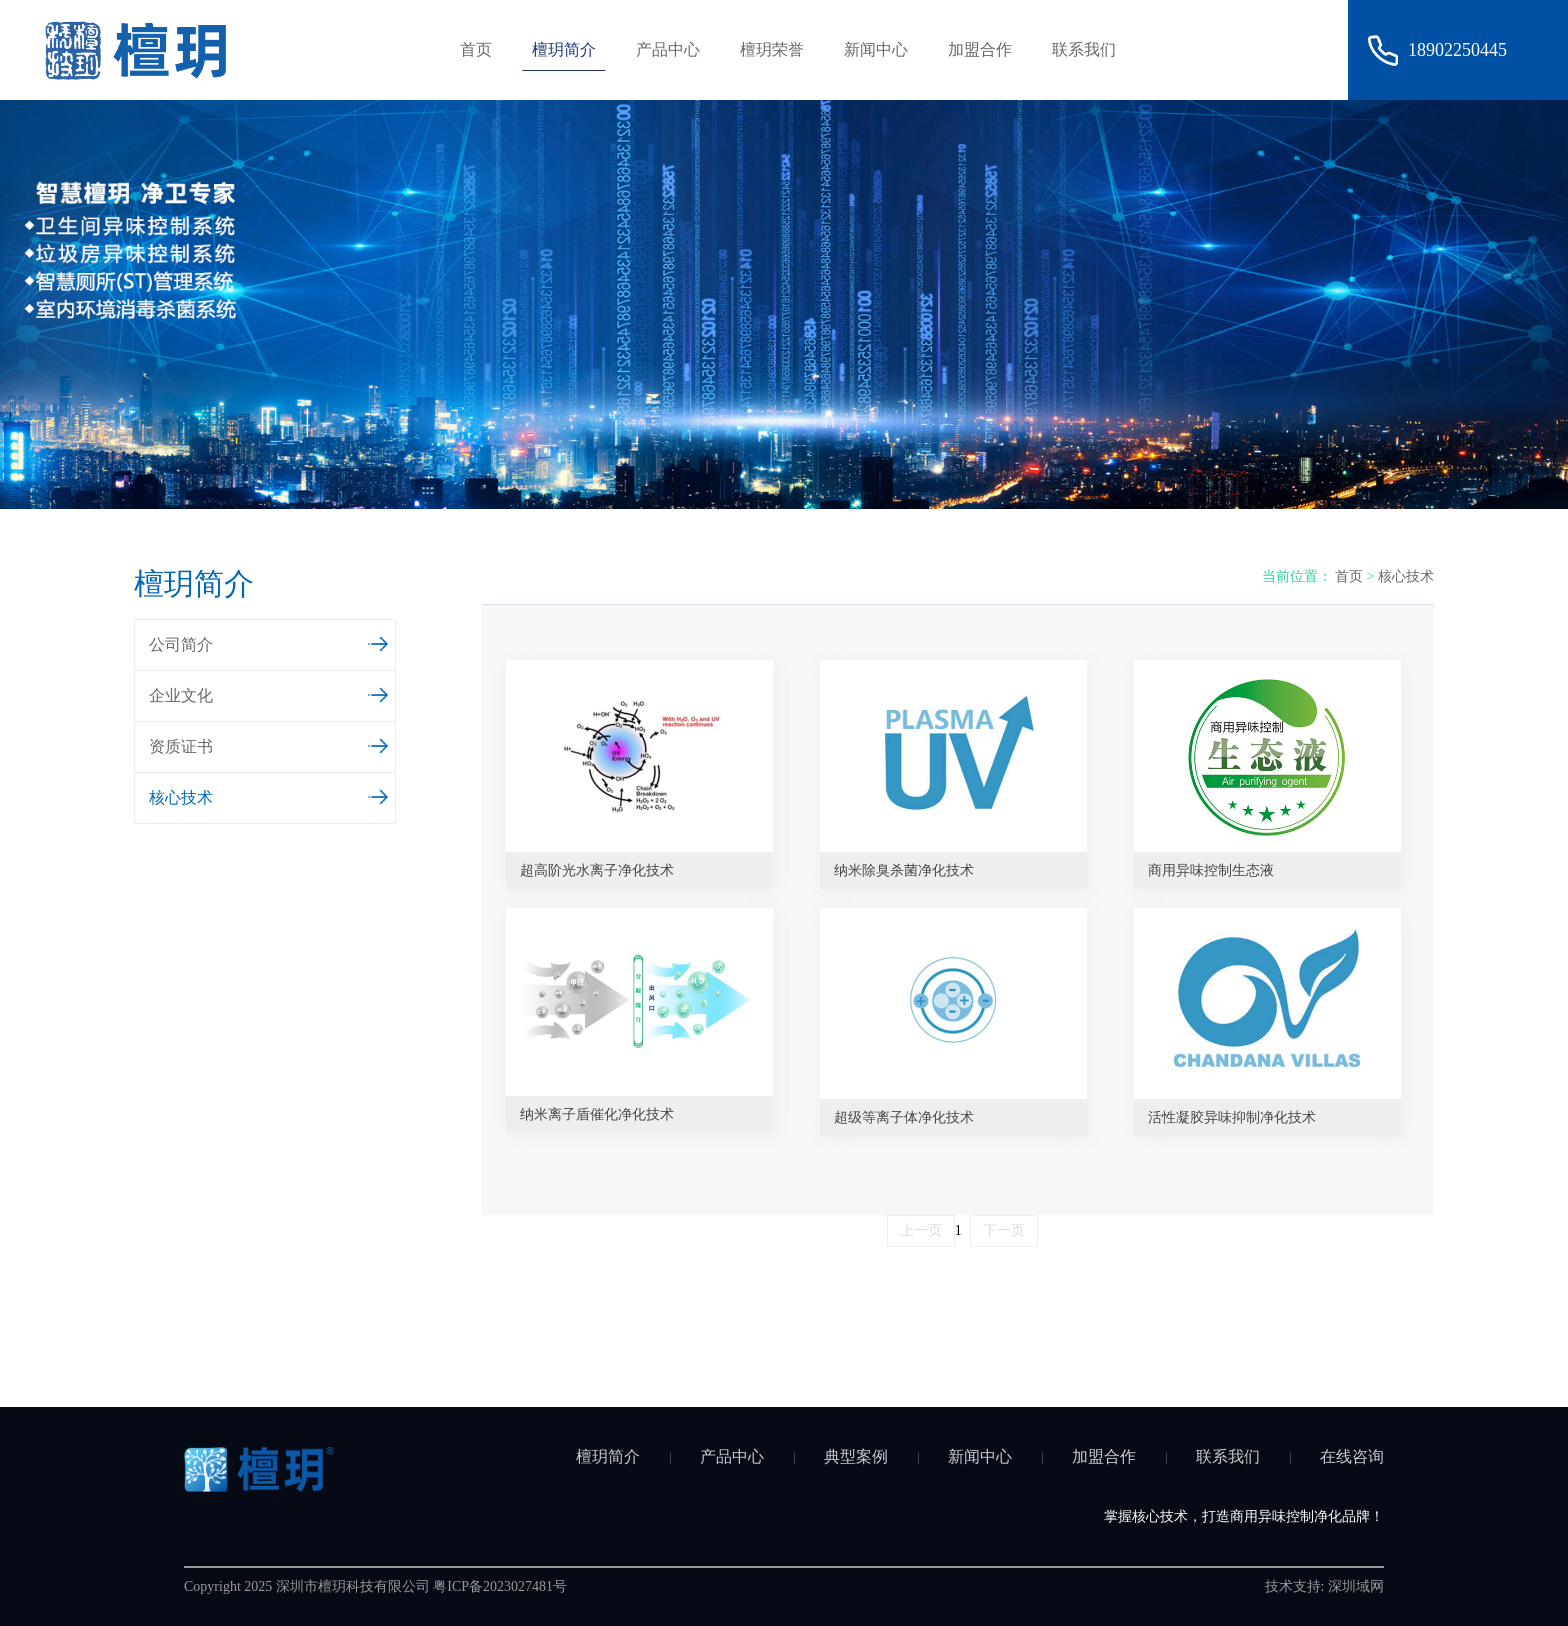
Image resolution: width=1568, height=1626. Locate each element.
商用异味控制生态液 (1211, 870)
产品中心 (668, 49)
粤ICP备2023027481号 (500, 1586)
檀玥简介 (564, 49)
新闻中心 (876, 49)
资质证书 (269, 744)
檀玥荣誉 (772, 49)
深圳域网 (1356, 1586)
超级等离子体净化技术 (904, 1117)
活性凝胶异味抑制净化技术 (1232, 1117)
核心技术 (269, 795)
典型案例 (856, 1456)
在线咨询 (1352, 1456)
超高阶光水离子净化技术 (597, 870)
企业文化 (269, 693)
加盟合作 (980, 49)
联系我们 (1084, 49)
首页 (476, 49)
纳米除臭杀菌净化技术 (904, 870)
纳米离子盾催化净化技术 (597, 1114)
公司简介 (269, 642)
